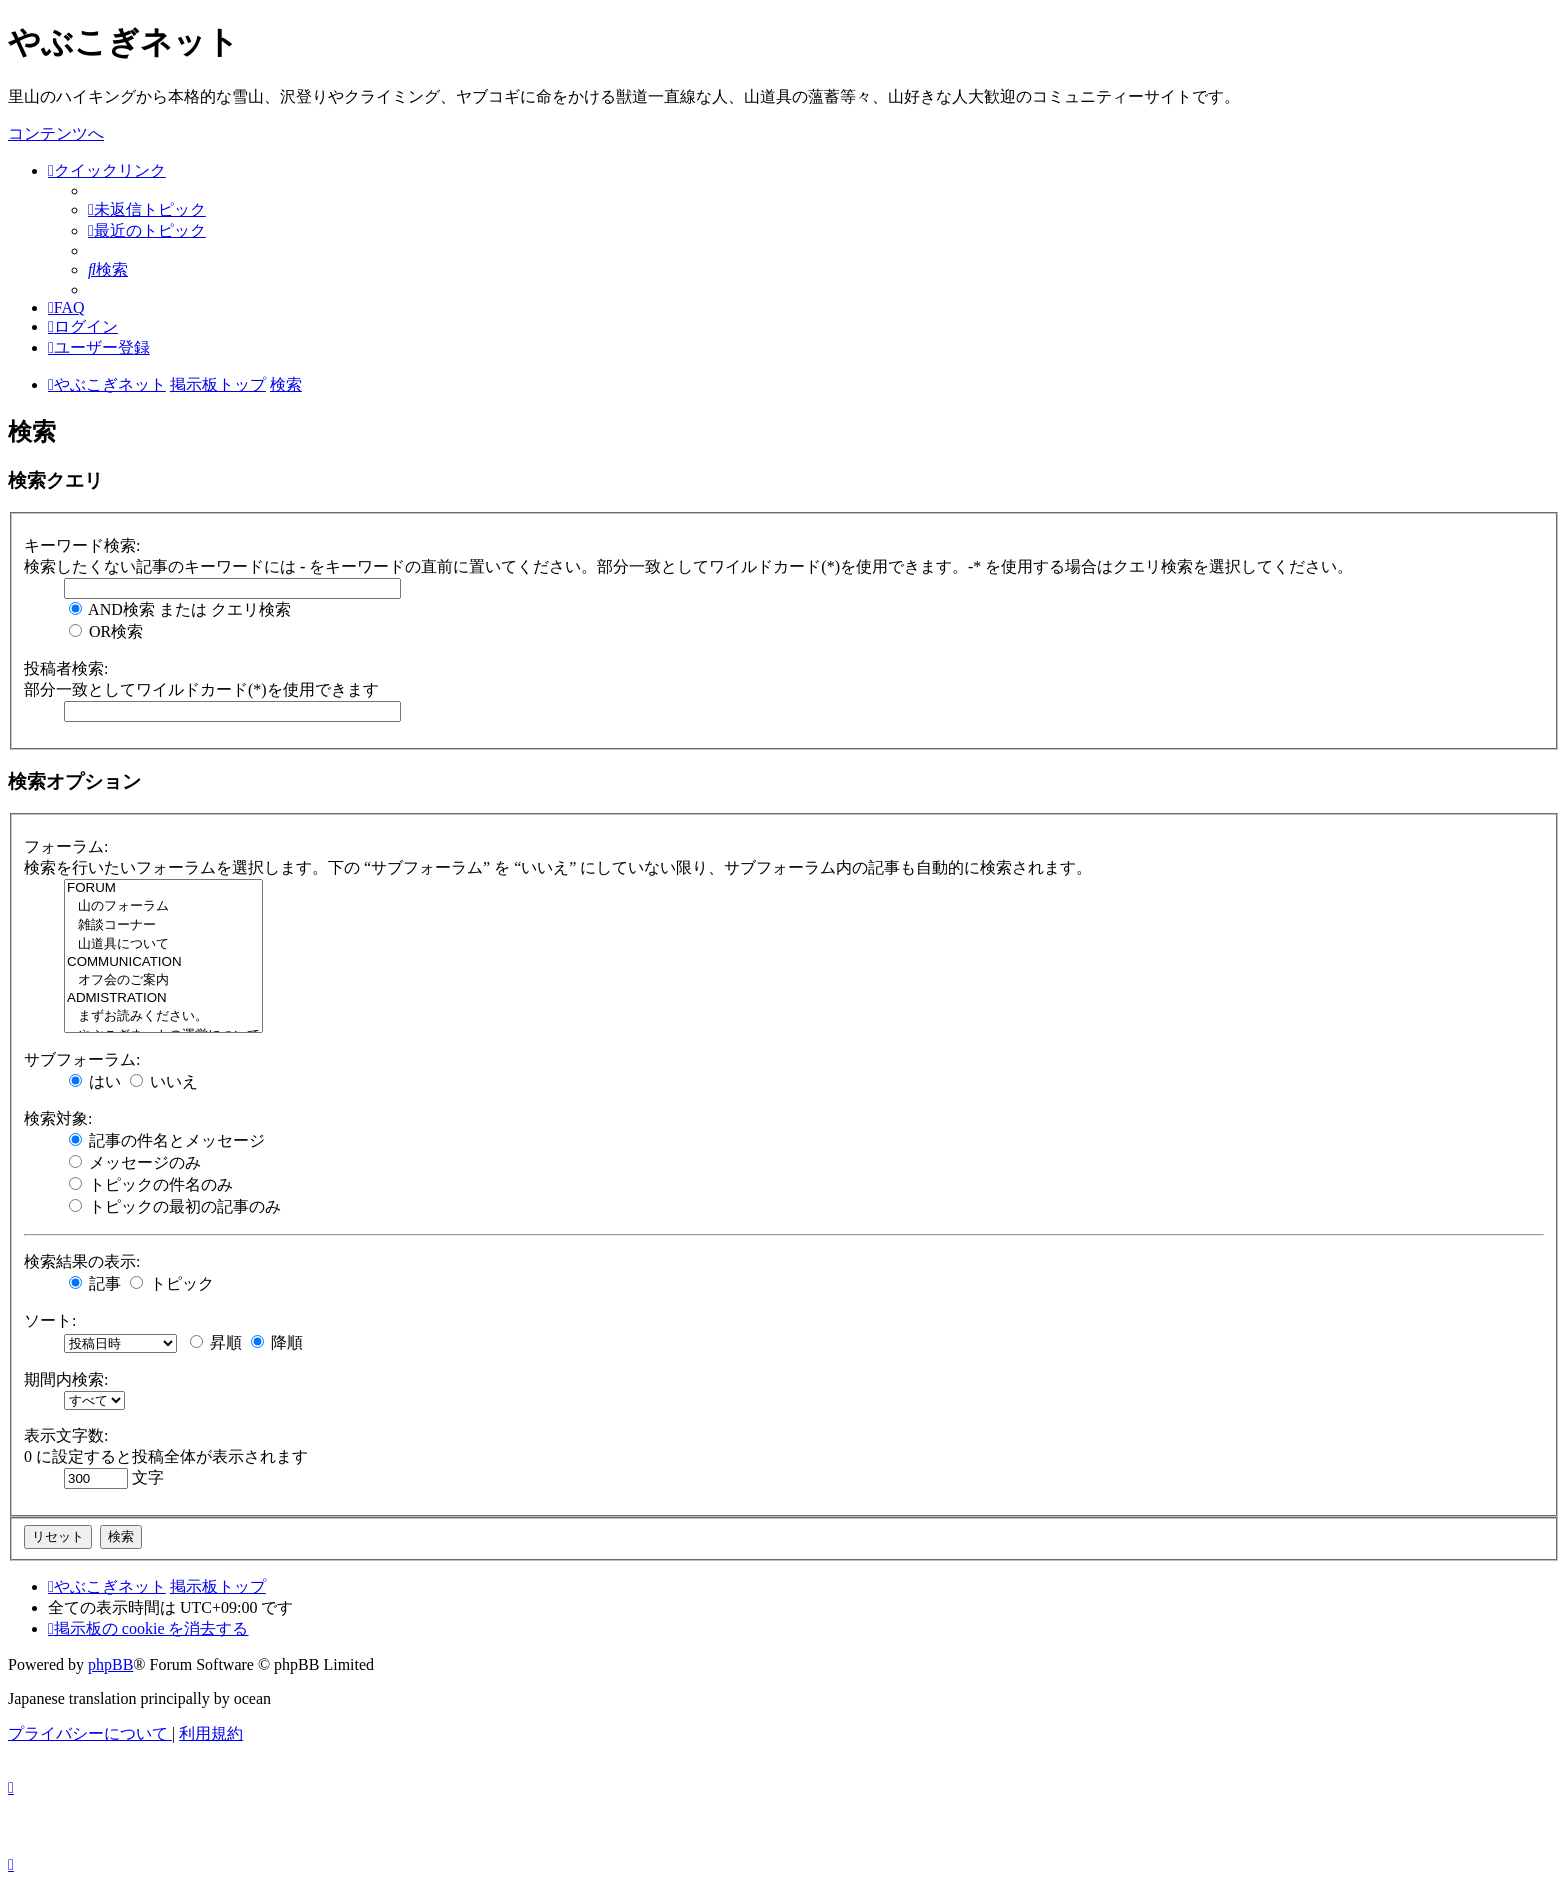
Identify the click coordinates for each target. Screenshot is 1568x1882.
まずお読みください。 (163, 1016)
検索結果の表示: (82, 1261)
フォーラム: (66, 846)
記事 (95, 1283)
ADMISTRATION (163, 998)
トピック (172, 1283)
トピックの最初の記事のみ (175, 1206)
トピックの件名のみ (151, 1184)
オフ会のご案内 (163, 980)
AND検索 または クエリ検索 (180, 609)
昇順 (216, 1342)
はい (95, 1081)
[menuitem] (147, 209)
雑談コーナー (163, 925)
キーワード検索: (82, 545)
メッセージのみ (135, 1162)
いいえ (164, 1081)
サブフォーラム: (82, 1059)
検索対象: (58, 1118)
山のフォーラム (163, 906)
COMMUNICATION (163, 962)
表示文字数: (66, 1435)
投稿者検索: (66, 668)
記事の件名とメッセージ (167, 1140)
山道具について (163, 944)
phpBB (110, 1664)
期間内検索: (66, 1379)
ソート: (50, 1320)
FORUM (163, 888)
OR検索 (106, 631)
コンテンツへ (56, 133)
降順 (277, 1342)
